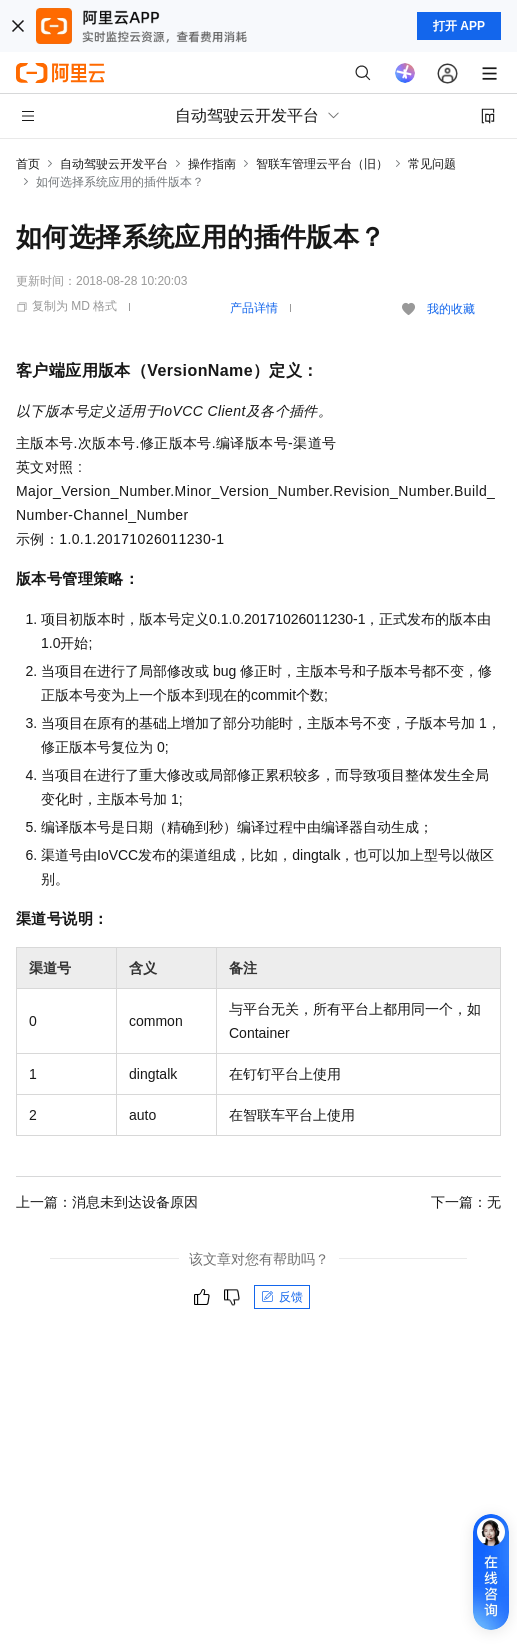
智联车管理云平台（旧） (322, 164)
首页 (28, 164)
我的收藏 (451, 309)
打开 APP (459, 26)
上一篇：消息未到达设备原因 (107, 1202)
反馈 (282, 1297)
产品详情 (254, 308)
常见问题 (432, 164)
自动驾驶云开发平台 (114, 164)
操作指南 (212, 164)
